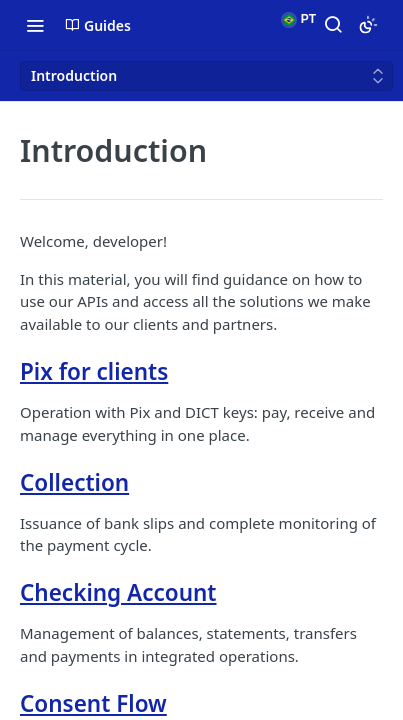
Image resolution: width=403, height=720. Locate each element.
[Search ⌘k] (333, 25)
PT (298, 20)
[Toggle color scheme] (368, 25)
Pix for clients (94, 371)
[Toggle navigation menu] (35, 25)
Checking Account (118, 592)
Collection (74, 482)
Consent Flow (93, 703)
